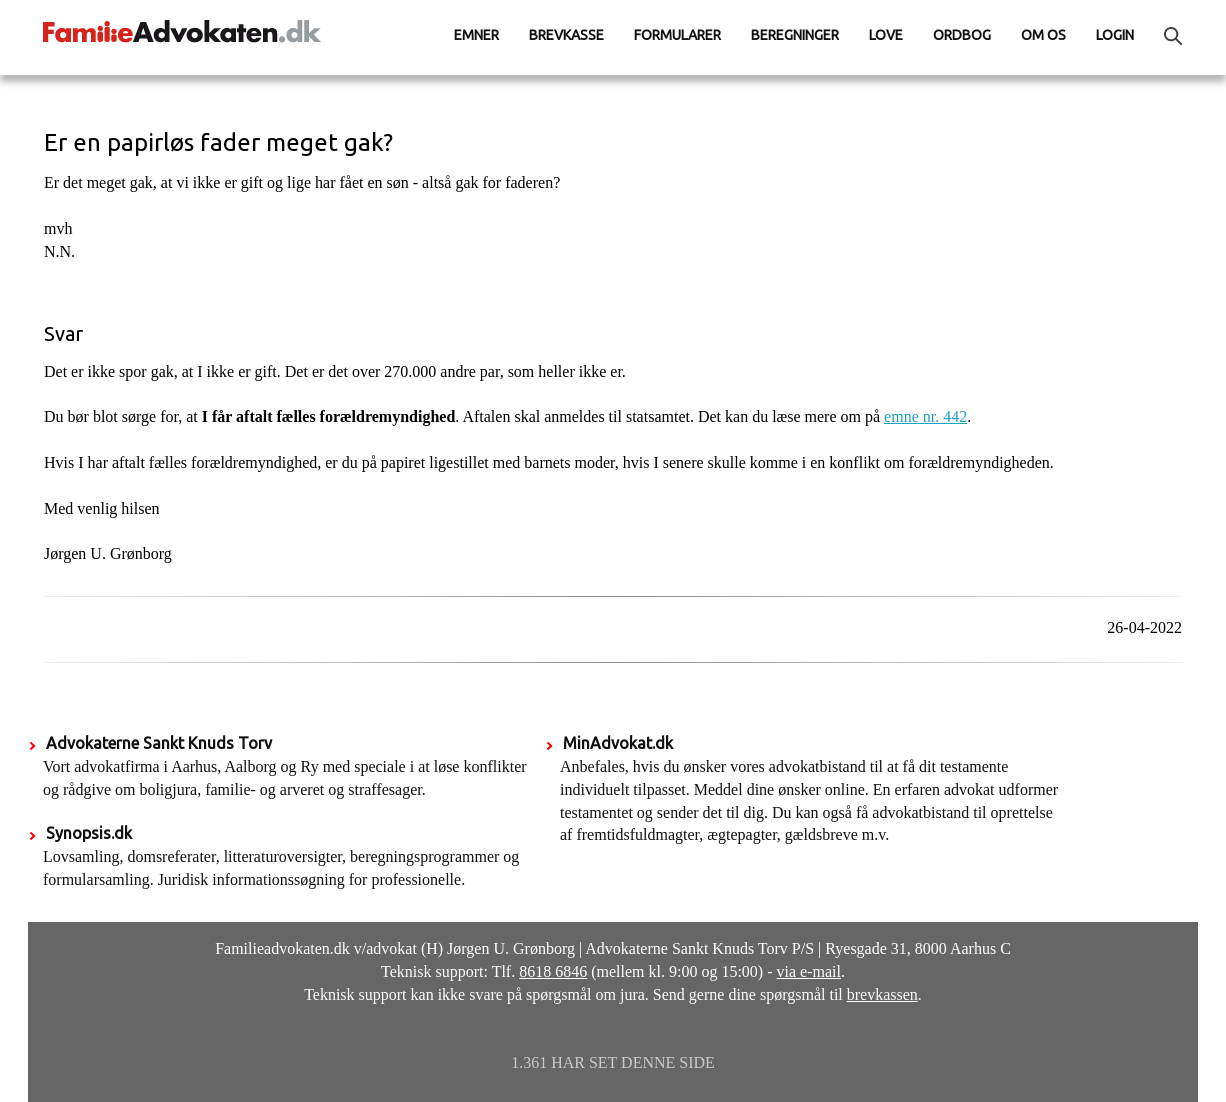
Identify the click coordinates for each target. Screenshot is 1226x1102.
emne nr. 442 (925, 416)
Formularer (677, 35)
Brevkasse (566, 35)
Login (1115, 35)
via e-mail (809, 971)
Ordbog (962, 35)
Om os (1043, 35)
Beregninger (795, 35)
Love (886, 35)
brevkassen (882, 994)
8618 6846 (553, 971)
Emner (476, 35)
